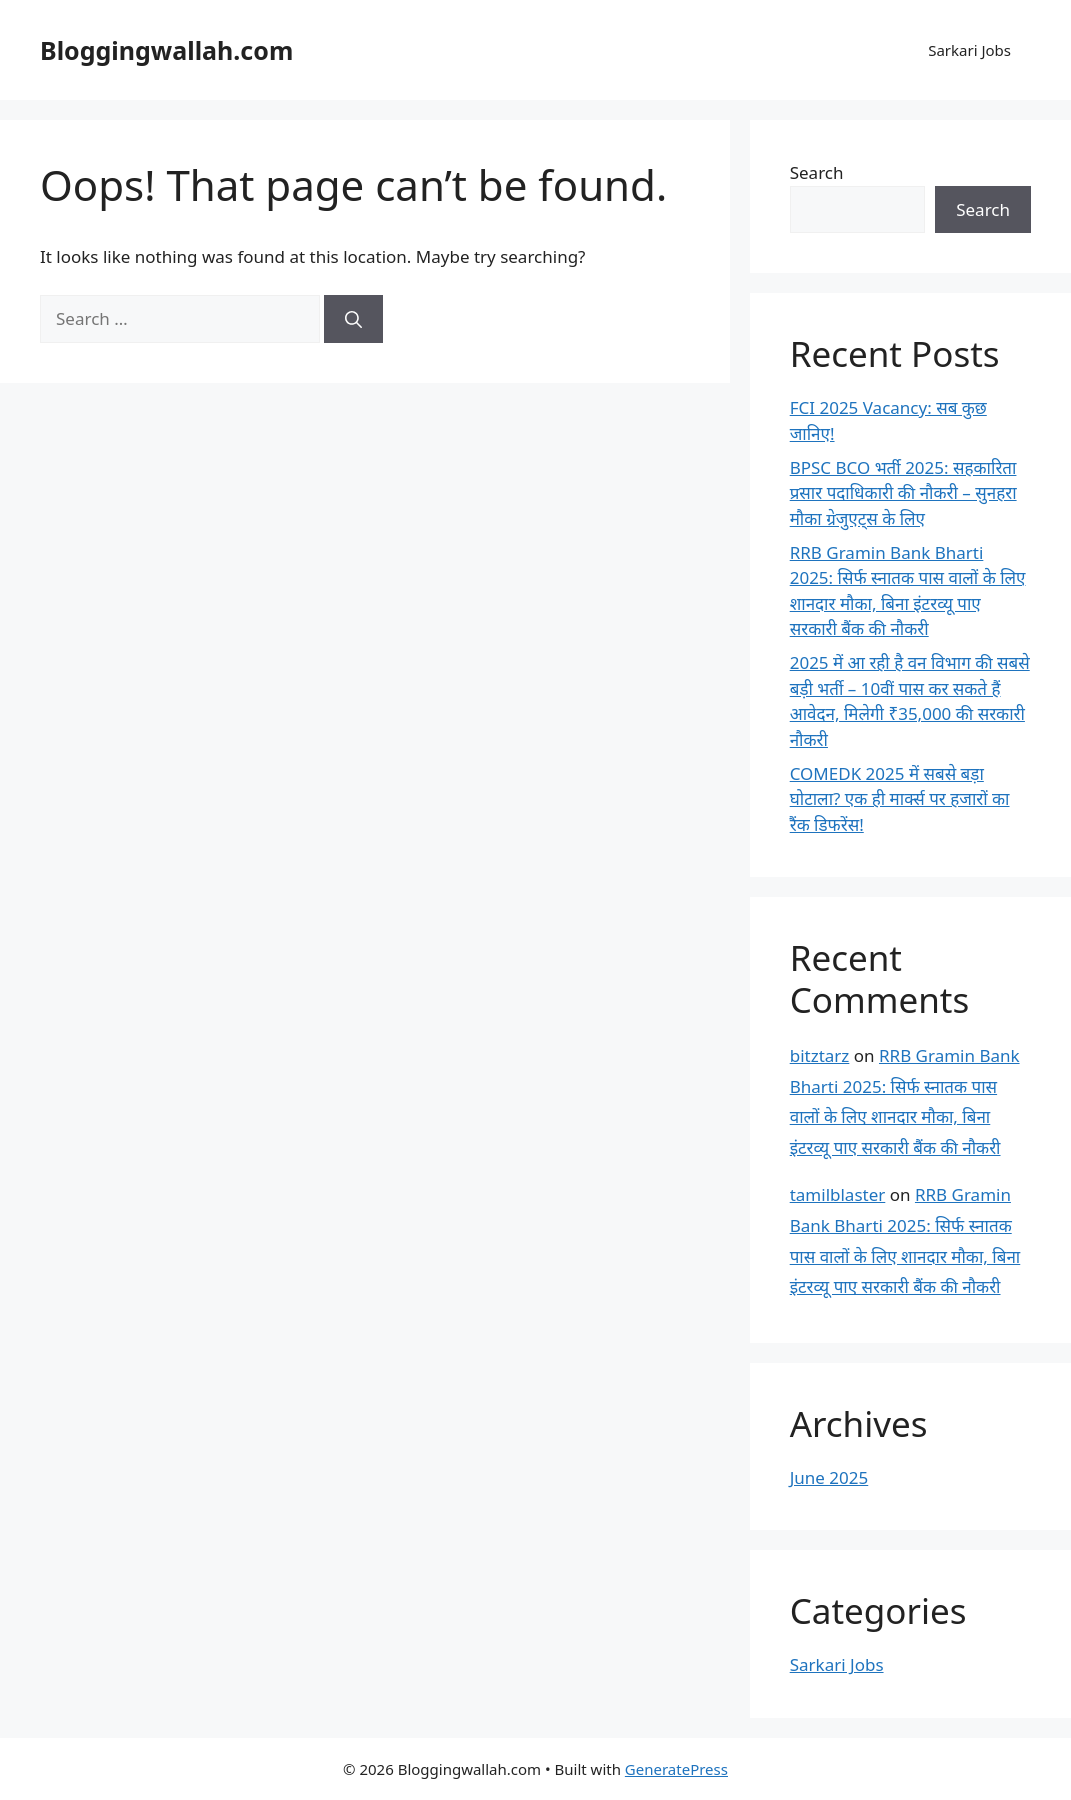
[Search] (353, 319)
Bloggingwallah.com (166, 50)
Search (817, 172)
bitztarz (820, 1055)
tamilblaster (838, 1194)
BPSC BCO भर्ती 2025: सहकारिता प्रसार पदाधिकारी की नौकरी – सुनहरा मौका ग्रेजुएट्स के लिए (903, 493)
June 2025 (829, 1477)
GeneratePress (676, 1769)
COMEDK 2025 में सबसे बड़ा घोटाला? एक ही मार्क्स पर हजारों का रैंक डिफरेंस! (900, 799)
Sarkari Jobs (969, 50)
